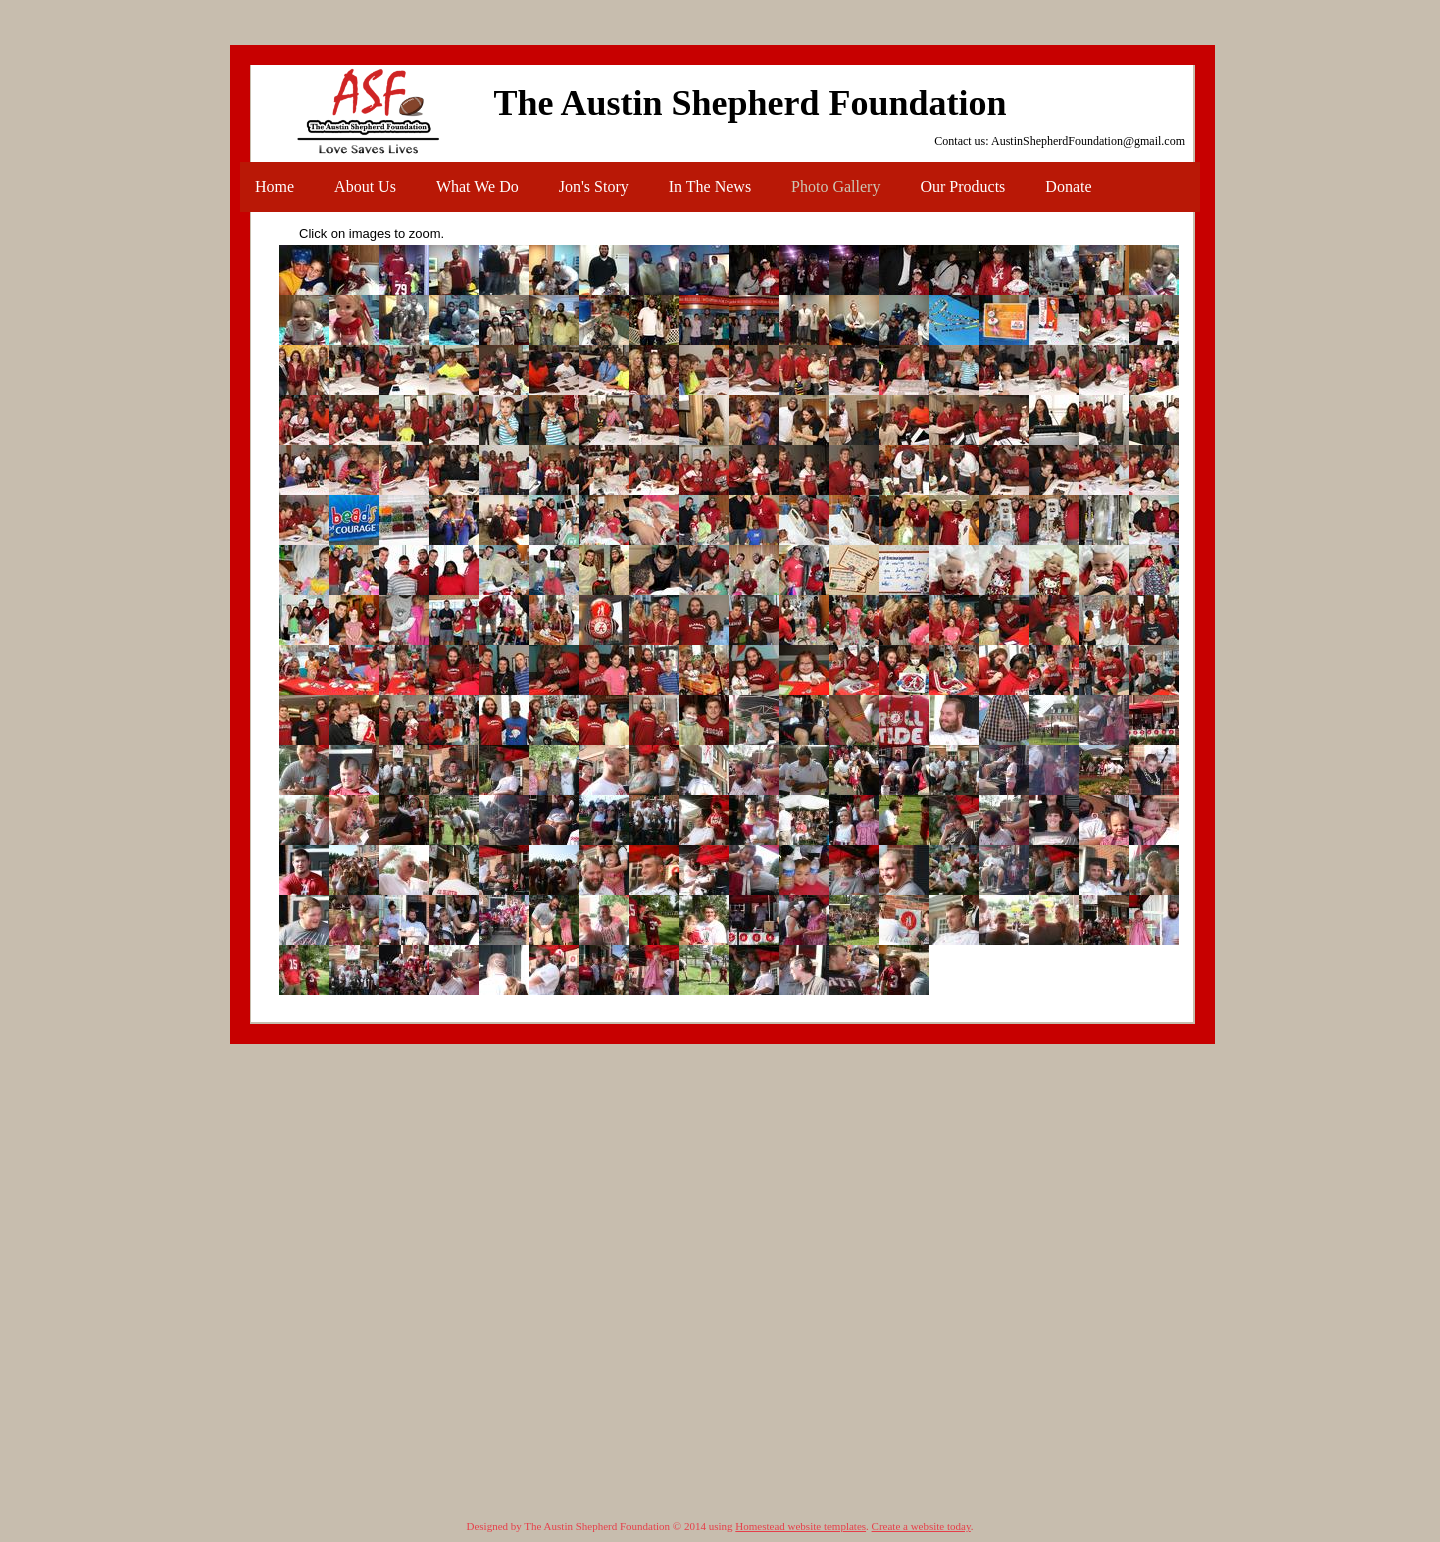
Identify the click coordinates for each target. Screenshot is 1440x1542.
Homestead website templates (800, 1526)
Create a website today (921, 1526)
